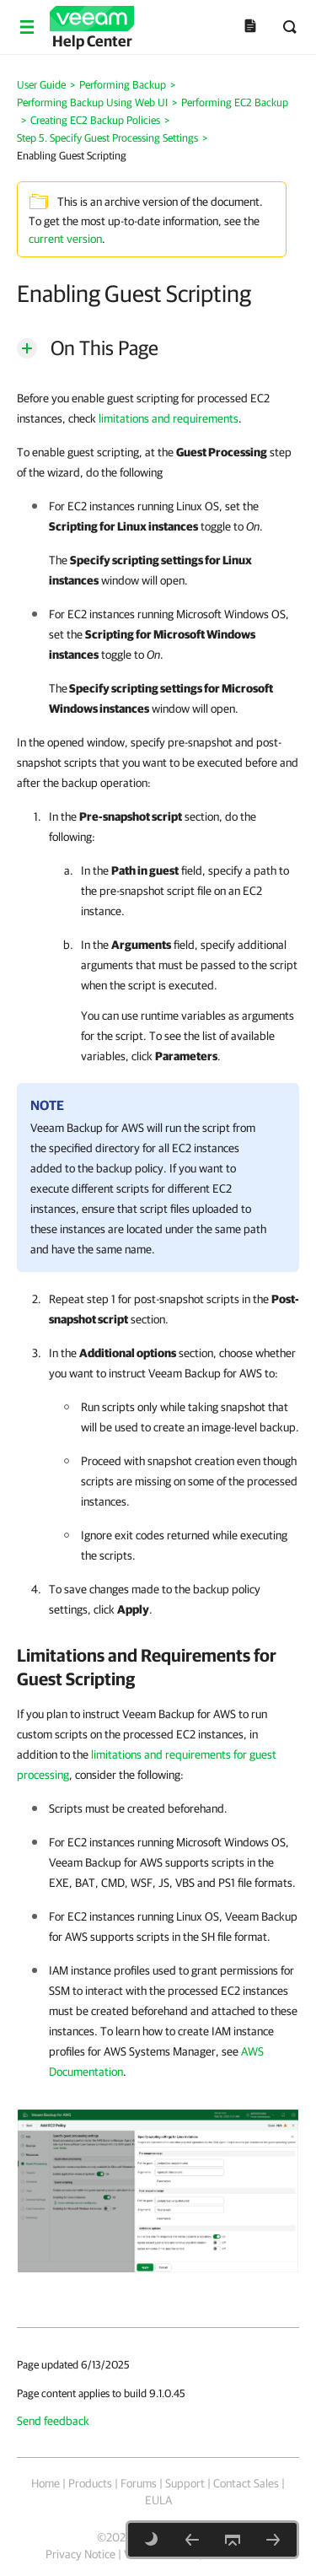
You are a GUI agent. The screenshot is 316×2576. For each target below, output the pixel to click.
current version (65, 238)
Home (45, 2483)
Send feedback (53, 2421)
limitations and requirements (168, 418)
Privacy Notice (80, 2554)
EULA (158, 2500)
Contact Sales (246, 2483)
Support (185, 2483)
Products (90, 2483)
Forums (139, 2483)
